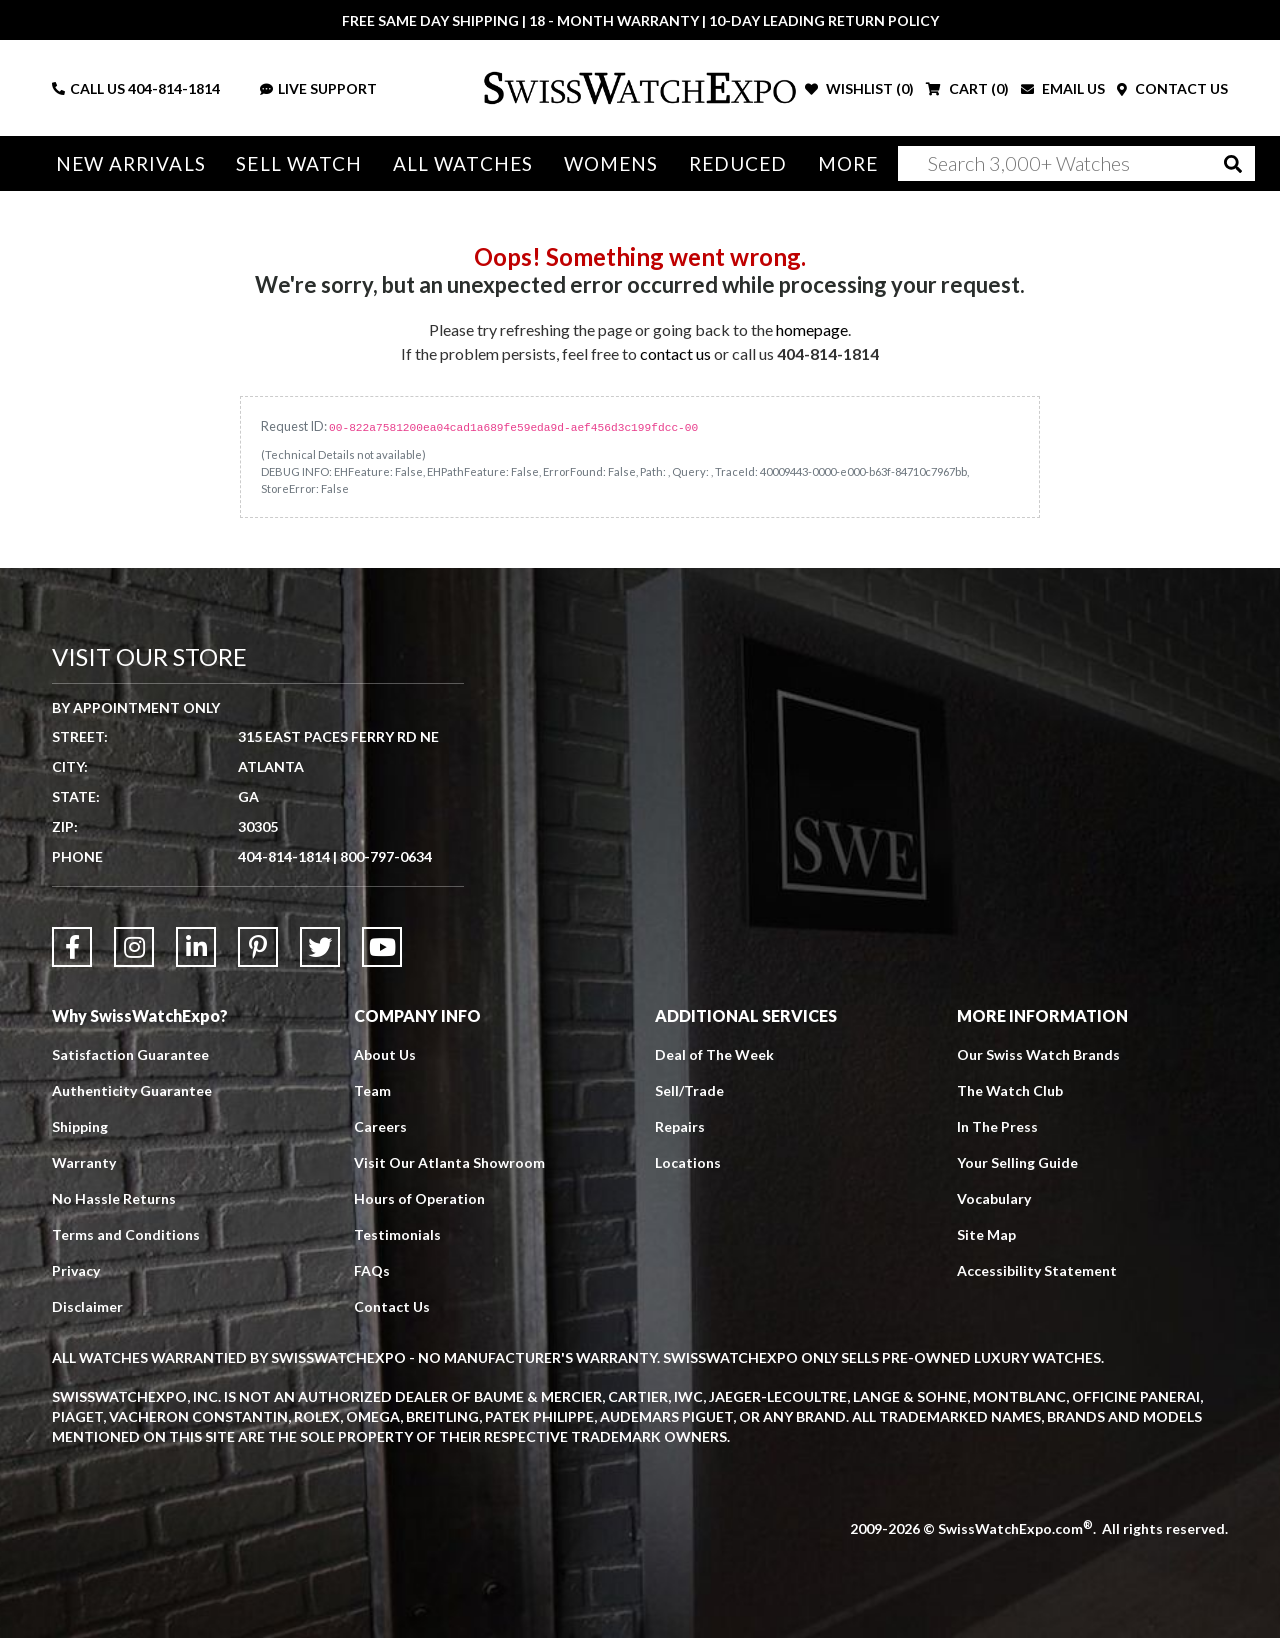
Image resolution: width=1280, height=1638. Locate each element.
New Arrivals (131, 163)
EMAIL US (1063, 88)
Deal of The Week (714, 1054)
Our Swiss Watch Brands (1038, 1054)
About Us (385, 1054)
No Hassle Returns (114, 1198)
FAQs (372, 1270)
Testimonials (397, 1234)
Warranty (84, 1162)
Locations (688, 1162)
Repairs (680, 1126)
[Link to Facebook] (72, 947)
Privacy (76, 1270)
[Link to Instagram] (134, 947)
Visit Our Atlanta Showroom (449, 1162)
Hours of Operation (419, 1198)
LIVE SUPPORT (318, 88)
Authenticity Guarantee (132, 1090)
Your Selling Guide (1017, 1162)
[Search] (1076, 163)
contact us (675, 353)
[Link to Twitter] (320, 947)
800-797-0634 (386, 856)
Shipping (80, 1126)
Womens (611, 163)
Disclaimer (87, 1306)
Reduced (738, 163)
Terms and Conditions (126, 1234)
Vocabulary (994, 1198)
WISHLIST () (859, 88)
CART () (967, 88)
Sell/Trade (689, 1090)
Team (372, 1090)
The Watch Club (1010, 1090)
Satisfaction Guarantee (130, 1054)
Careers (380, 1126)
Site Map (986, 1234)
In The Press (997, 1126)
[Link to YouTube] (382, 947)
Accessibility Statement (1037, 1270)
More (848, 163)
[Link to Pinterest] (258, 947)
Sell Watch (299, 163)
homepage (812, 329)
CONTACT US (1172, 88)
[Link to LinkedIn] (196, 947)
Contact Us (392, 1306)
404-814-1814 (174, 88)
